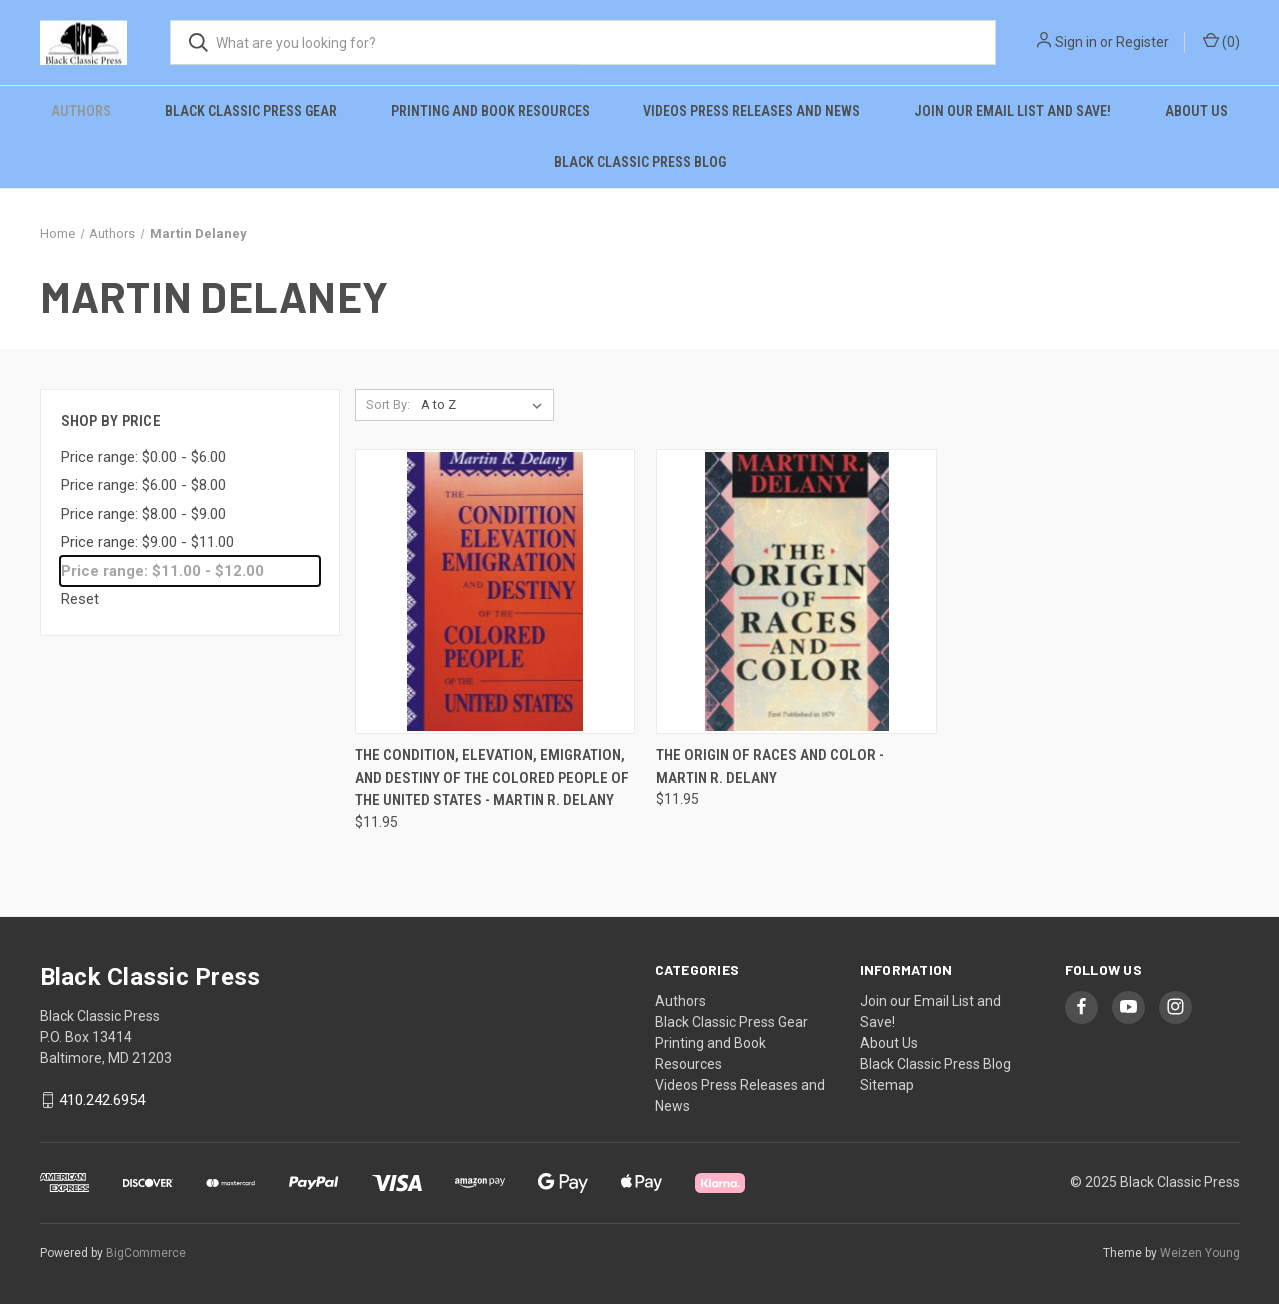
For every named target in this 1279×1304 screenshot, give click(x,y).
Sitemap (887, 1085)
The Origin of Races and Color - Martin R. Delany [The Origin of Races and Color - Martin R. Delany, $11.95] (770, 766)
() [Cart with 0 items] (1221, 41)
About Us (1196, 111)
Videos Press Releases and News (751, 111)
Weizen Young (1200, 1253)
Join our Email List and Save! (1012, 111)
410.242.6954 (102, 1100)
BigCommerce (146, 1253)
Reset (80, 599)
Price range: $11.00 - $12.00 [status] (162, 571)
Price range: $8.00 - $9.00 (143, 514)
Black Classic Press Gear (251, 111)
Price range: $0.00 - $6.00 (143, 457)
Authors (81, 111)
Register (1142, 42)
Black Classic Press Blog (640, 162)
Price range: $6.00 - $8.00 (143, 485)
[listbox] (485, 405)
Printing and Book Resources (490, 111)
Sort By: (388, 404)
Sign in (1076, 42)
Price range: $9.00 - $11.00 (147, 542)
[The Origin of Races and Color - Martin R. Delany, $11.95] (796, 591)
